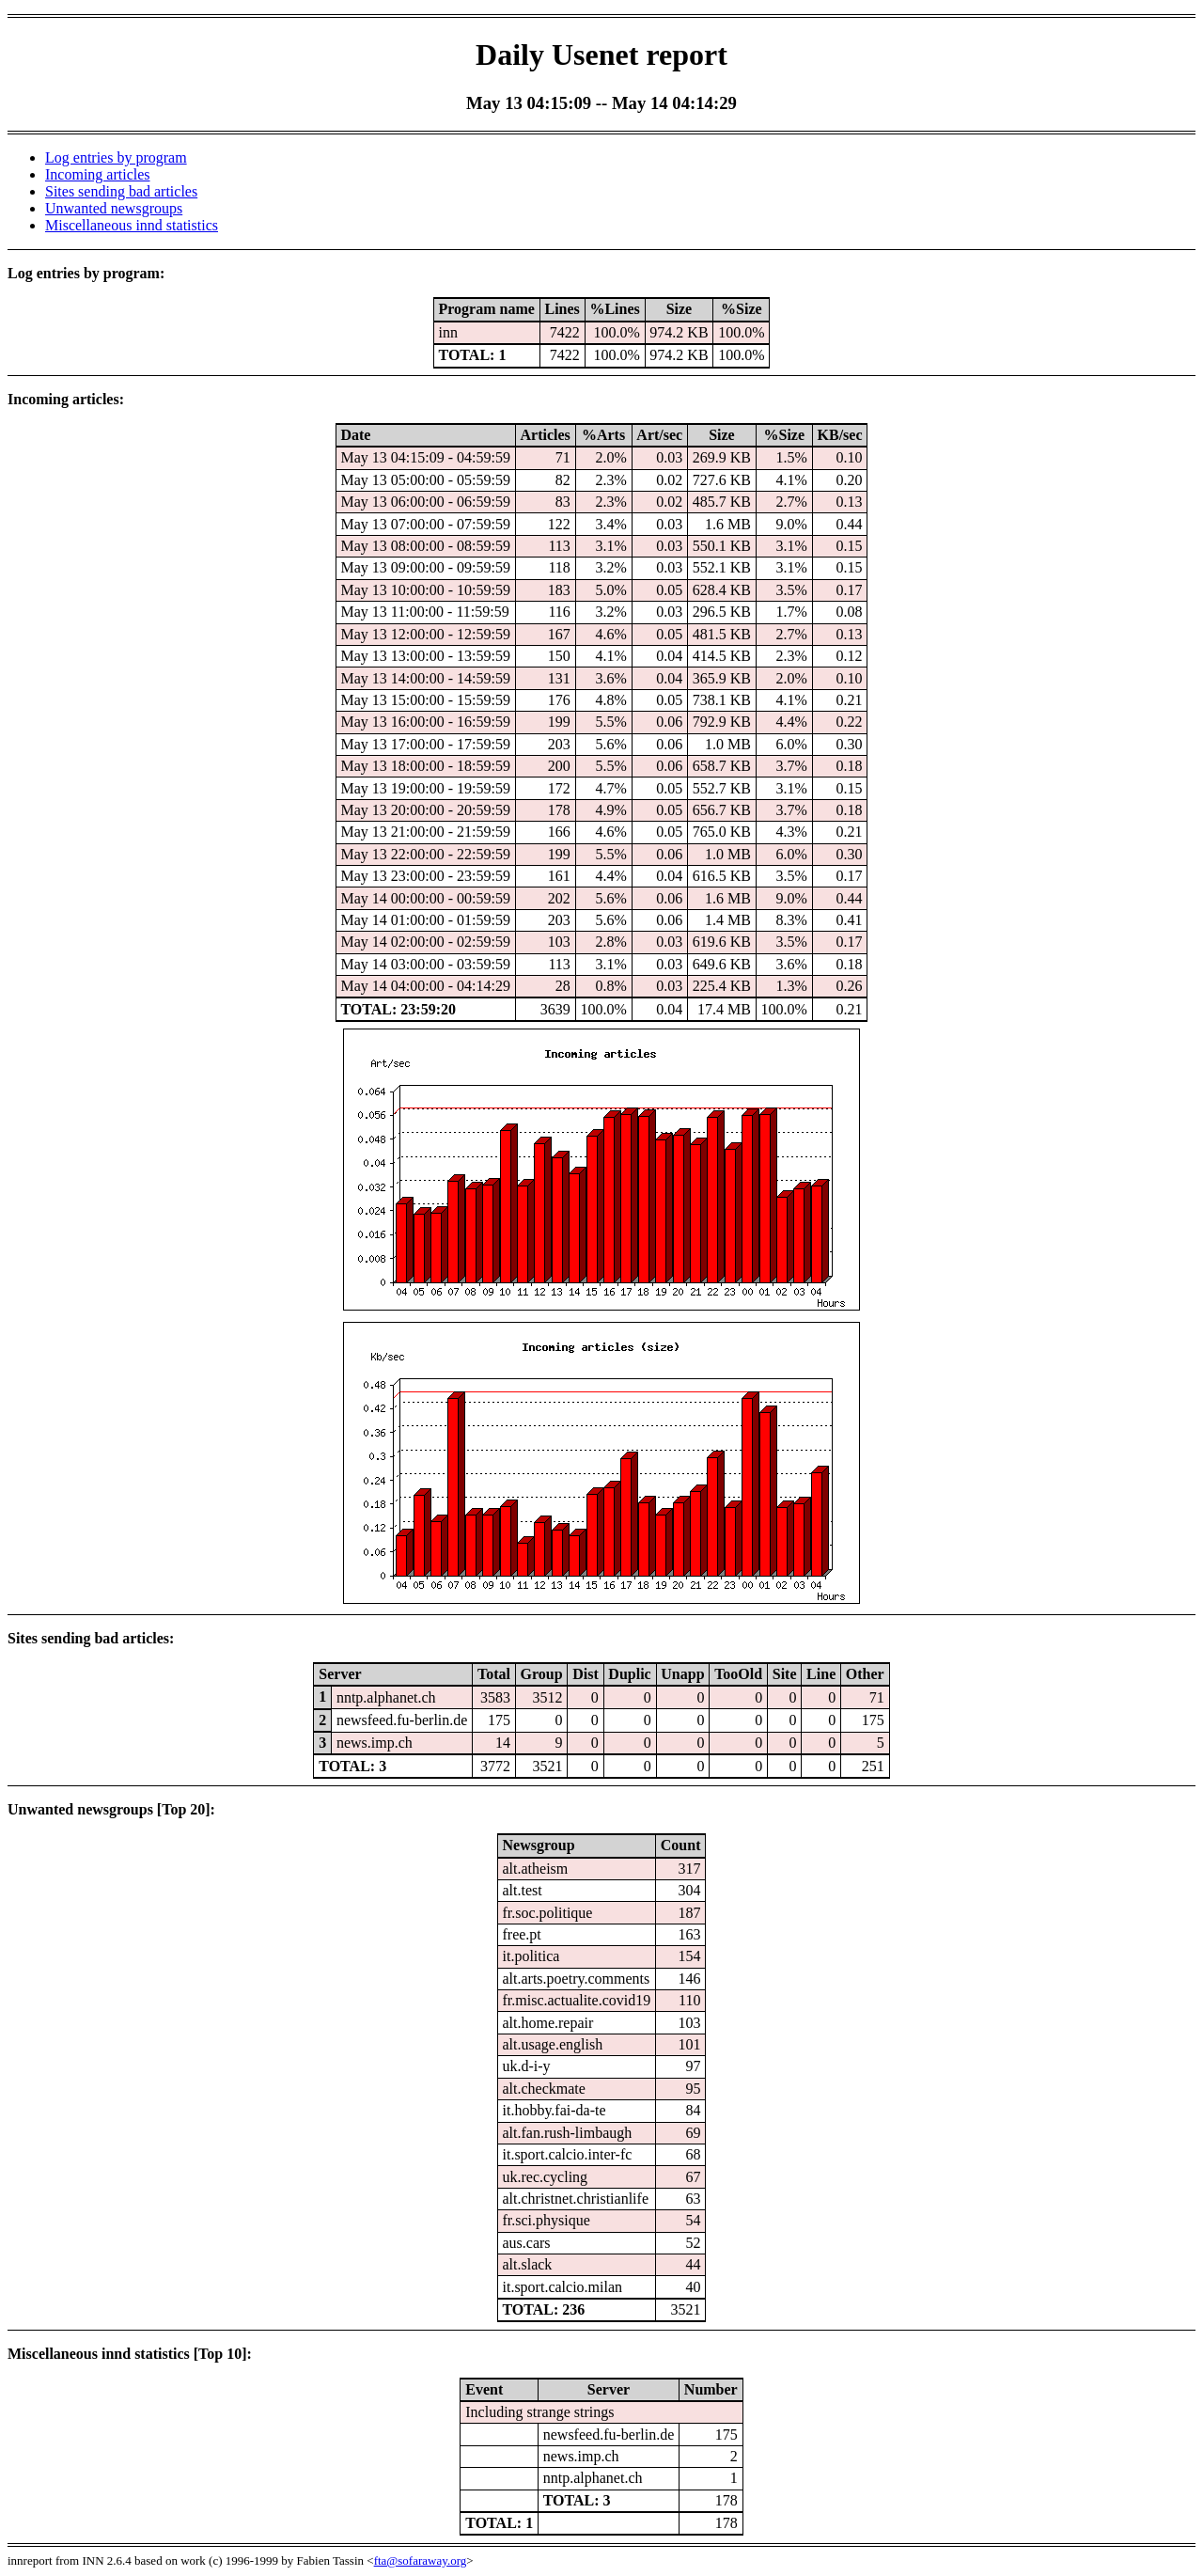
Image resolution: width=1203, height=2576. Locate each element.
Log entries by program (116, 157)
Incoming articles (97, 174)
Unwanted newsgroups (113, 208)
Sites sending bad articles (121, 191)
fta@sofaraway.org (420, 2560)
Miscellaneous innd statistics (131, 225)
